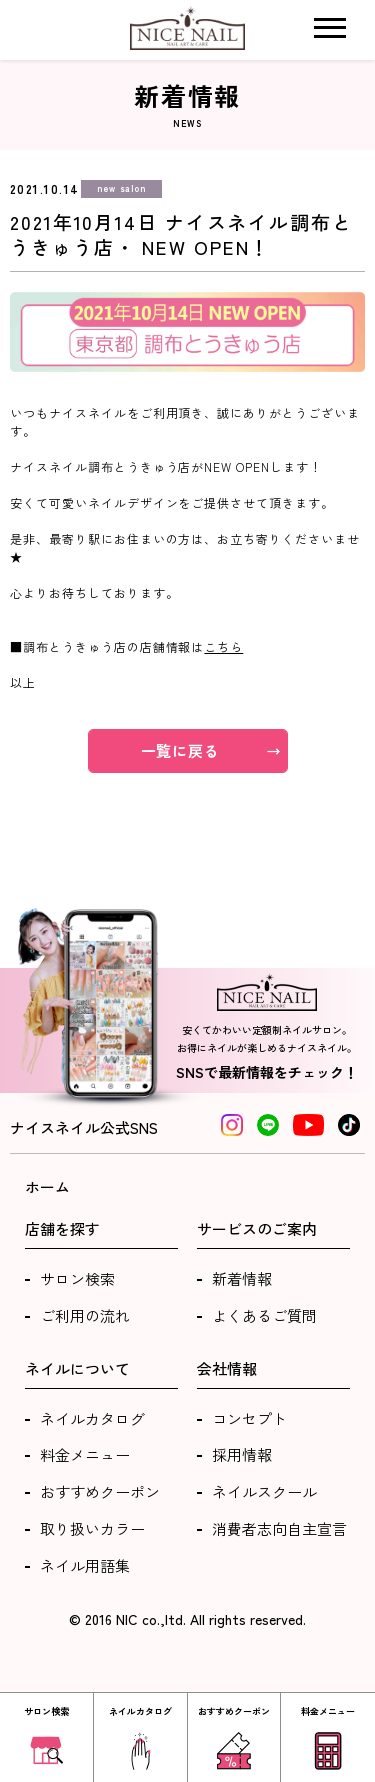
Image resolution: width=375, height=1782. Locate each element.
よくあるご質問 (264, 1315)
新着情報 (242, 1278)
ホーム (47, 1186)
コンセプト (249, 1418)
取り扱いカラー (92, 1528)
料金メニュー (85, 1454)
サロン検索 (77, 1278)
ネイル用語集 (85, 1565)
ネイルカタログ (92, 1418)
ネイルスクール (264, 1491)
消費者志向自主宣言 (279, 1528)
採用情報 (242, 1454)
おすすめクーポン (100, 1491)
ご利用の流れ (85, 1315)
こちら (223, 646)
